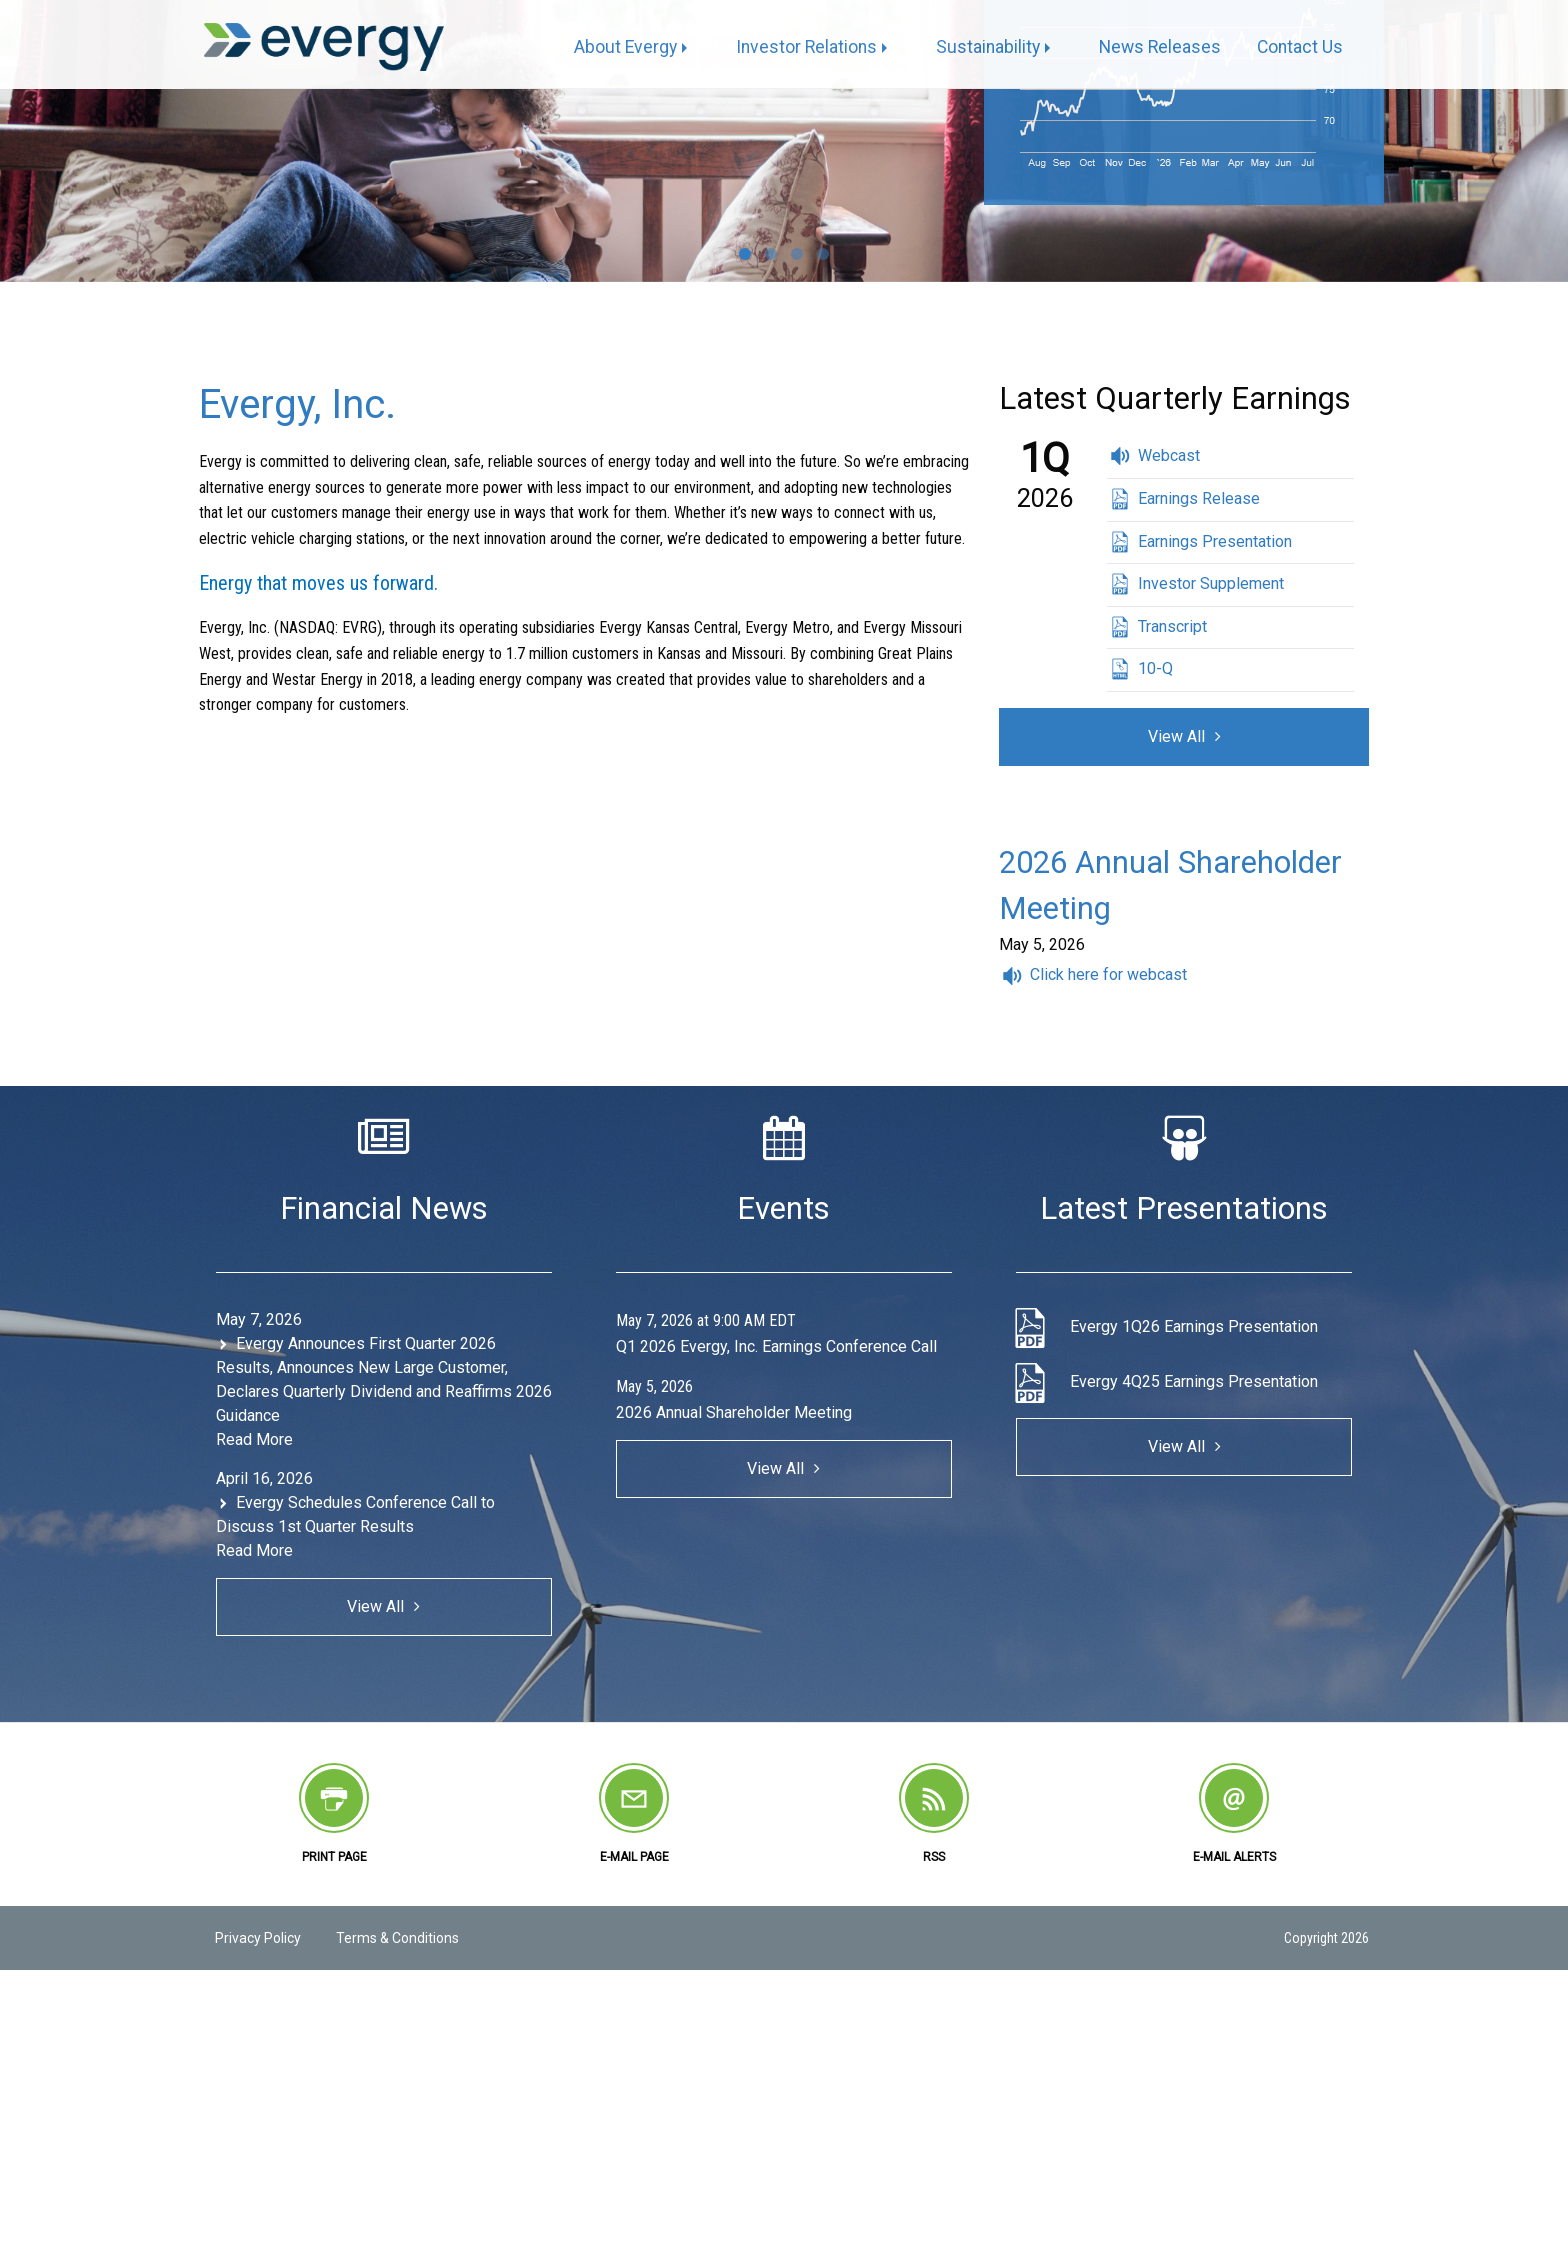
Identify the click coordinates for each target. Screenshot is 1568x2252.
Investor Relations (806, 47)
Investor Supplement (1211, 583)
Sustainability (988, 47)
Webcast (1169, 455)
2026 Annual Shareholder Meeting (734, 1412)
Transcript (1172, 626)
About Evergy (625, 47)
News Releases (1160, 47)
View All (1176, 736)
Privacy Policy (258, 1938)
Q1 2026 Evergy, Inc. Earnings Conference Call (776, 1346)
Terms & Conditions (397, 1938)
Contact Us (1300, 47)
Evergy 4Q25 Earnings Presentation (1194, 1381)
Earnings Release (1199, 498)
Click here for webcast (1108, 974)
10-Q (1155, 668)
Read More (254, 1439)
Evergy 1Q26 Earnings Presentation (1194, 1326)
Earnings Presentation (1215, 541)
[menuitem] (637, 48)
